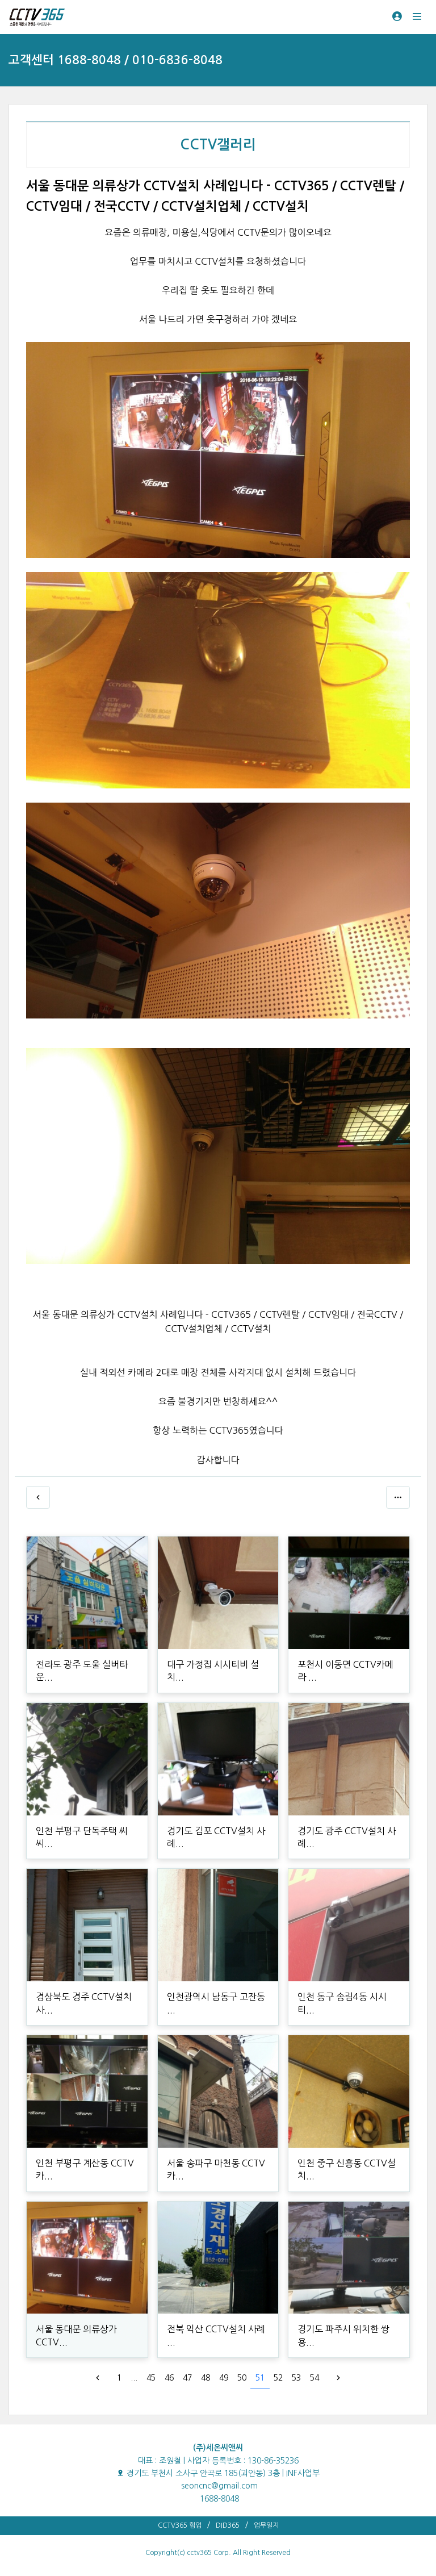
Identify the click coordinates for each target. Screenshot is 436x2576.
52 (278, 2378)
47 (187, 2378)
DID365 (228, 2525)
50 (241, 2378)
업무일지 (266, 2525)
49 (223, 2378)
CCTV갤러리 (218, 145)
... (134, 2378)
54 (314, 2378)
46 (169, 2378)
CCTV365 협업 (180, 2525)
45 (151, 2378)
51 (260, 2378)
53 (296, 2378)
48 (205, 2378)
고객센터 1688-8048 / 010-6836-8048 (116, 60)
